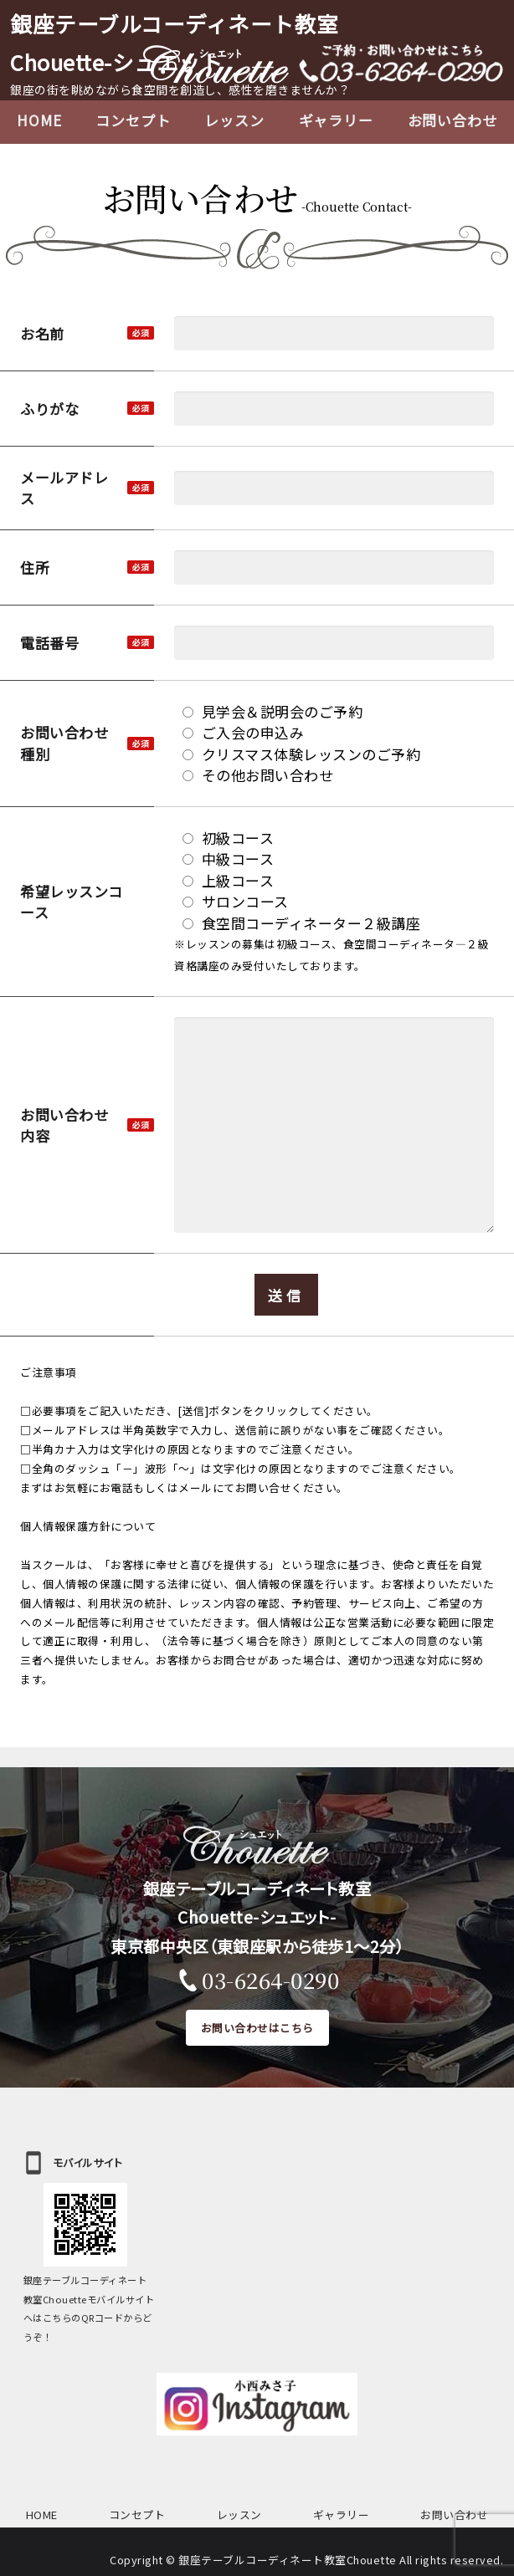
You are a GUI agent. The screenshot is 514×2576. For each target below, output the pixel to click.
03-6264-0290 (270, 1980)
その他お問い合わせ (257, 774)
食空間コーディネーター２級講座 (301, 922)
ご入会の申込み (243, 732)
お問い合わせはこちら (257, 2028)
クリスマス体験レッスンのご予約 (301, 754)
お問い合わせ (454, 2514)
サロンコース (235, 901)
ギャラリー (336, 120)
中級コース (228, 858)
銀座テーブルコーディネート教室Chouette (287, 2560)
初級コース (228, 837)
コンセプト (132, 120)
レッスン (234, 120)
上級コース (228, 880)
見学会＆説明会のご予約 (272, 711)
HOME (39, 120)
